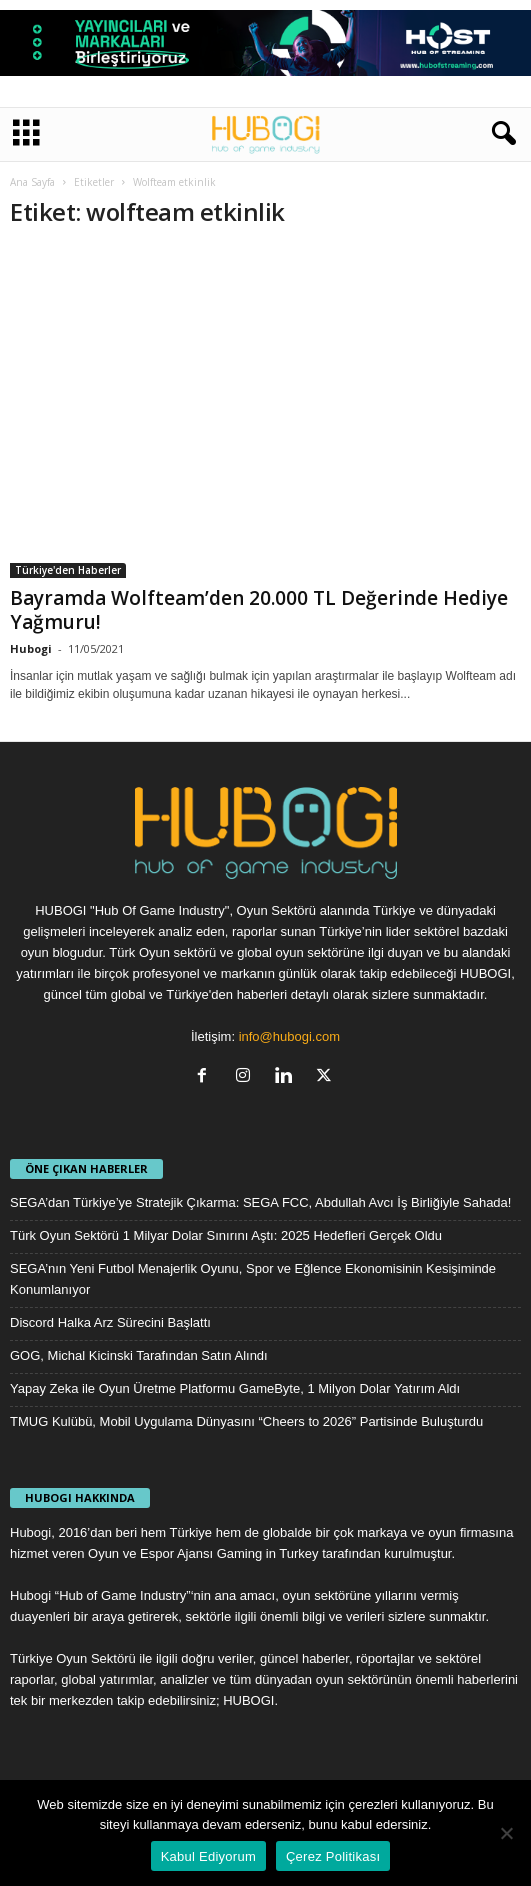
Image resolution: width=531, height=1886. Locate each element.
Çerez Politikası (333, 1856)
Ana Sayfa (32, 182)
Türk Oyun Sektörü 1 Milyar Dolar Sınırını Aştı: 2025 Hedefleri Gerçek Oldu (226, 1235)
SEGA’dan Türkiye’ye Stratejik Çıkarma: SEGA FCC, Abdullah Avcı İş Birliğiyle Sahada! (260, 1202)
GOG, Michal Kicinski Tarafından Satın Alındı (139, 1355)
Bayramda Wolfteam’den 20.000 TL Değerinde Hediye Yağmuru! (259, 610)
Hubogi (31, 648)
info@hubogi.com (289, 1036)
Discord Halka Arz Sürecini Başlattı (110, 1322)
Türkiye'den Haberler (68, 570)
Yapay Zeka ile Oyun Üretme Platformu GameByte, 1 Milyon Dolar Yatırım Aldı (235, 1388)
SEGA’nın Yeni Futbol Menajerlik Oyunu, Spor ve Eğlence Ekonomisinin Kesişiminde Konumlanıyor (253, 1279)
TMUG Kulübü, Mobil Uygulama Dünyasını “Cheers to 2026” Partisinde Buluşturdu (246, 1421)
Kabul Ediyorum (208, 1856)
